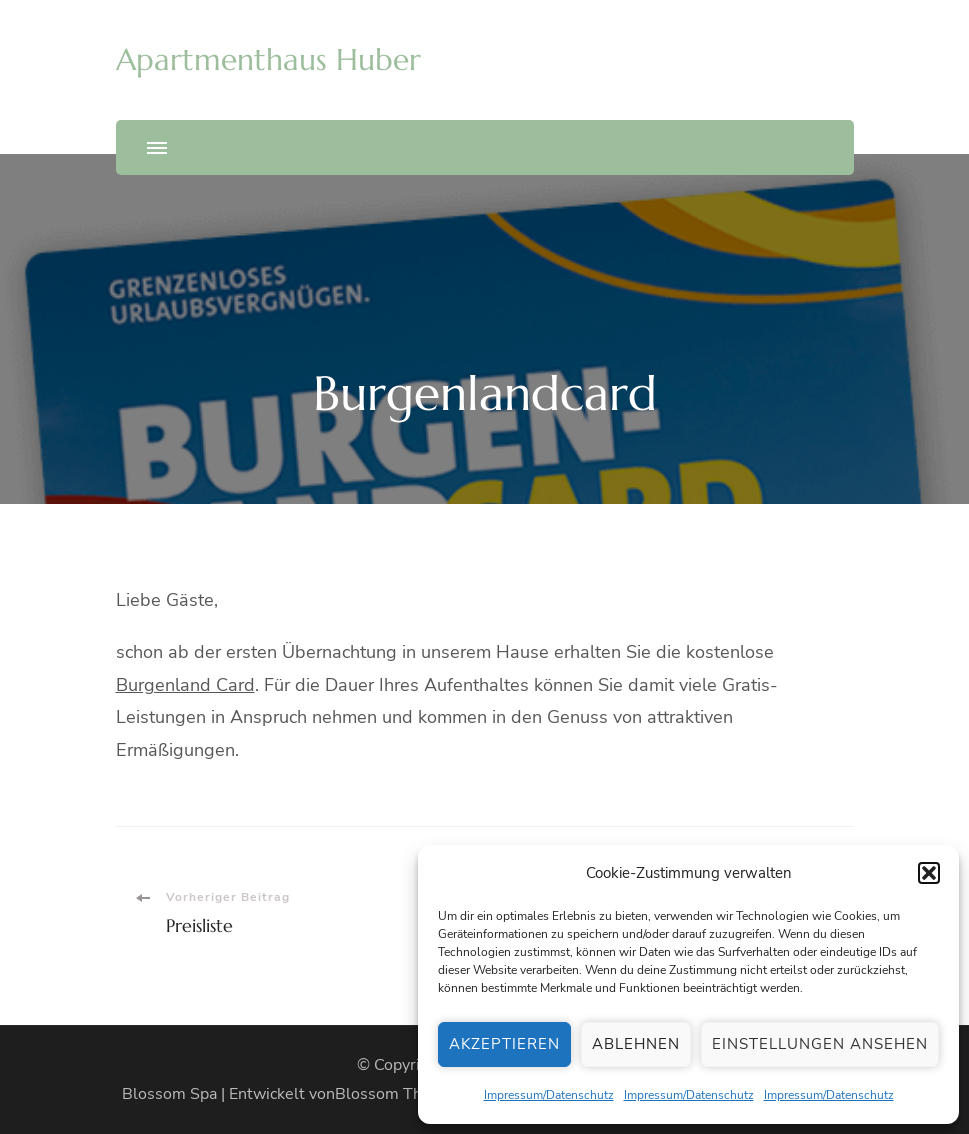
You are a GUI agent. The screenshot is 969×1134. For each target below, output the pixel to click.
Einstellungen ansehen (820, 1044)
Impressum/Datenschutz (549, 1095)
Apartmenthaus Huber (268, 59)
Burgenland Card (185, 685)
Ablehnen (636, 1044)
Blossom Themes (398, 1094)
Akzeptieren (504, 1044)
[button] (929, 873)
